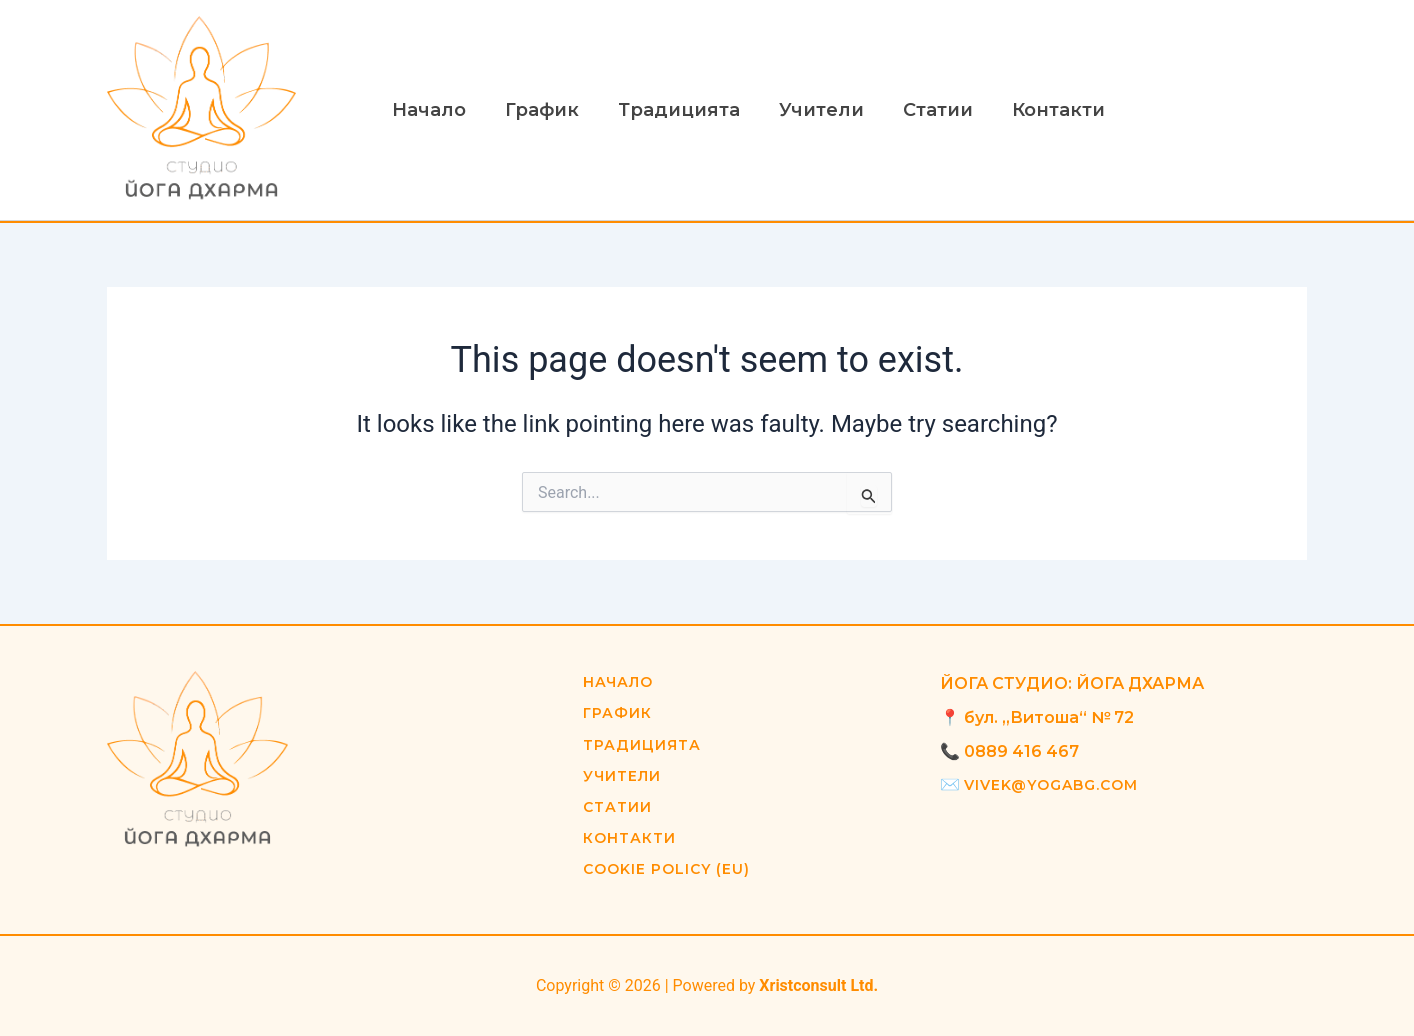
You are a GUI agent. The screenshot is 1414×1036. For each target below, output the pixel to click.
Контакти (1041, 110)
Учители (810, 110)
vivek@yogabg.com (1051, 785)
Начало (427, 110)
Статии (924, 110)
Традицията (671, 110)
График (537, 110)
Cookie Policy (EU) (667, 869)
